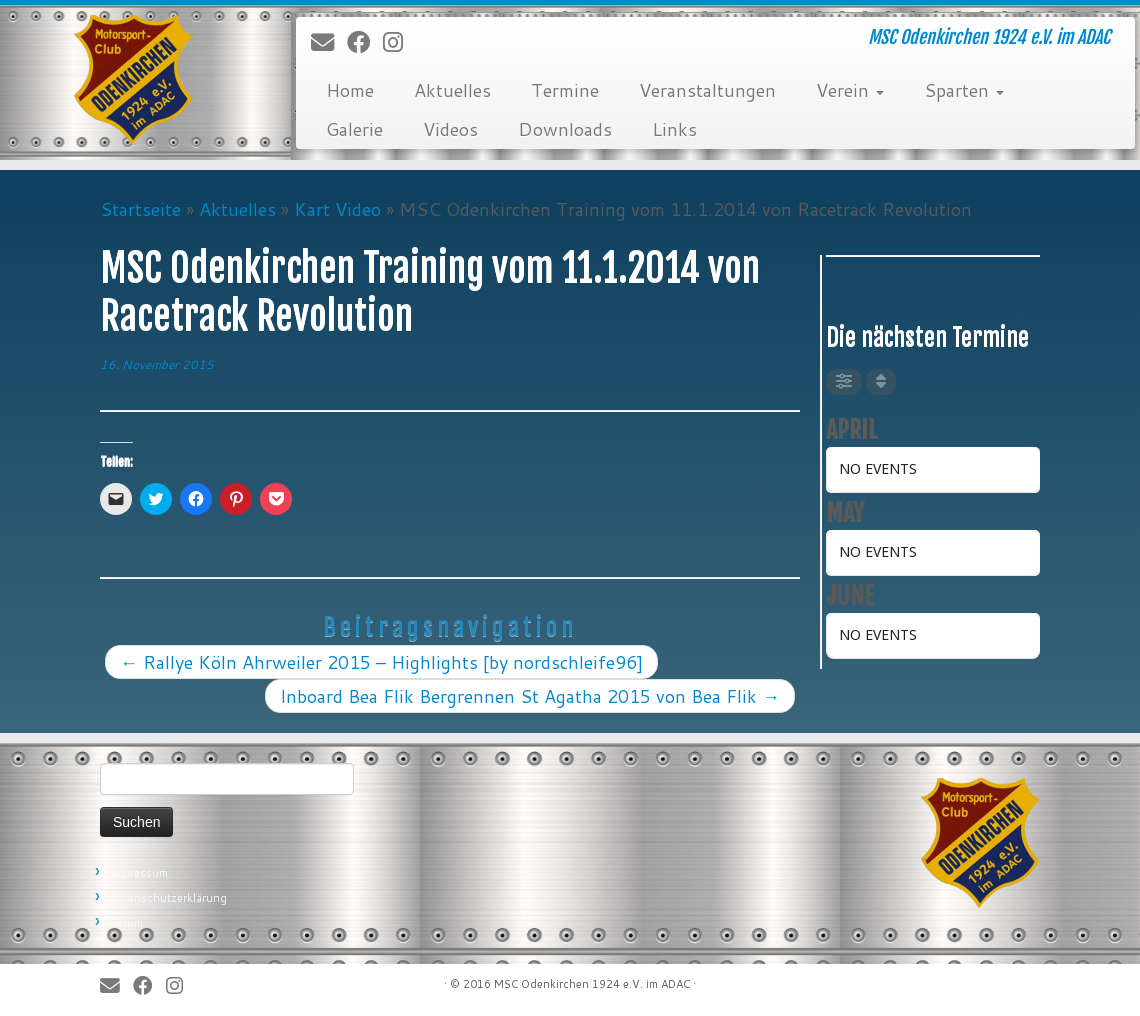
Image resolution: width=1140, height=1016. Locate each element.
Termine (565, 90)
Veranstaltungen (707, 90)
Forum (126, 923)
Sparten (964, 90)
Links (674, 129)
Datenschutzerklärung (168, 898)
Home (350, 90)
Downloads (565, 129)
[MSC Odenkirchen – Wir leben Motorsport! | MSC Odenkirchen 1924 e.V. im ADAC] (133, 80)
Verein (850, 90)
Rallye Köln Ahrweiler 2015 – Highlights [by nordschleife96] (381, 662)
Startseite (140, 209)
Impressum (139, 873)
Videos (450, 129)
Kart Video (337, 209)
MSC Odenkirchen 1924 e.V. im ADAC (592, 984)
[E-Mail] (329, 43)
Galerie (354, 129)
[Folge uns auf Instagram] (399, 43)
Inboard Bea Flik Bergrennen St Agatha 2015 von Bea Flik (530, 696)
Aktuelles (452, 90)
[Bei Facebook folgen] (365, 43)
